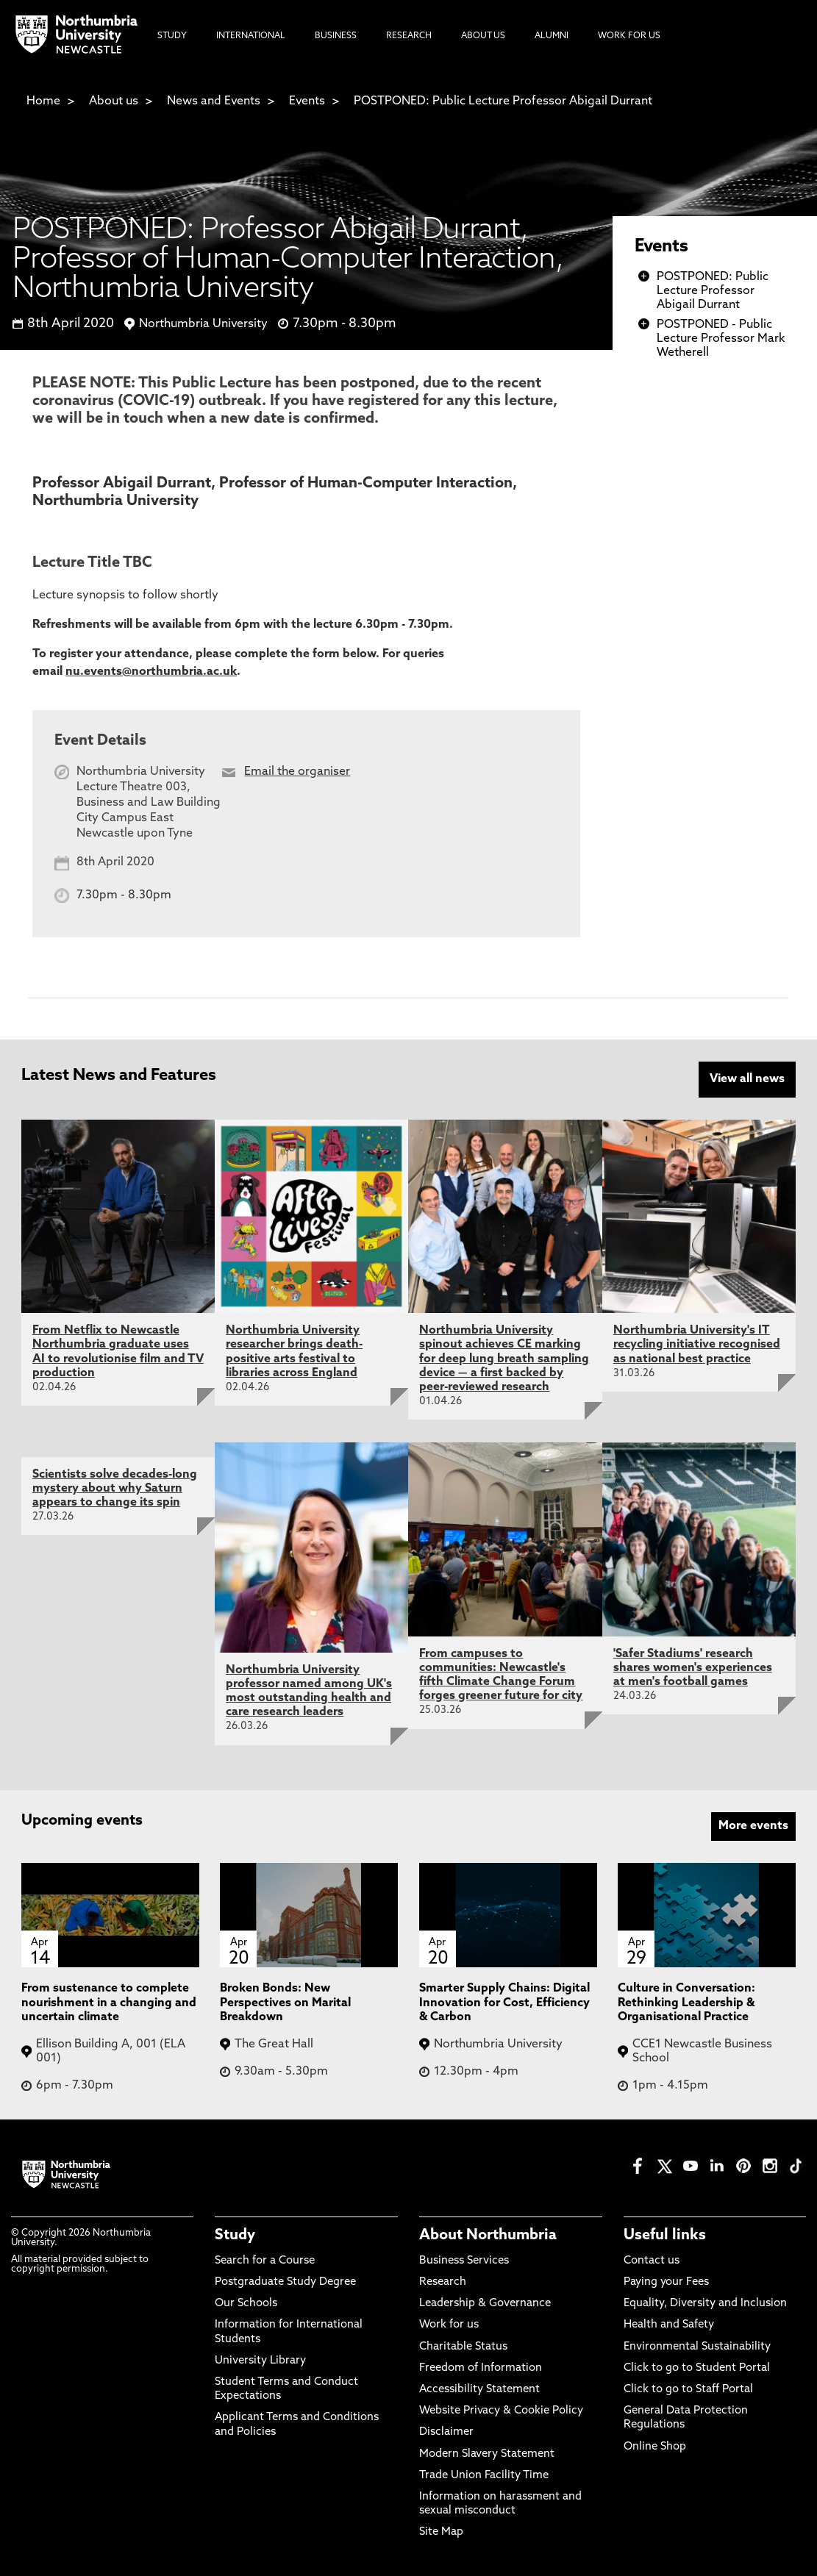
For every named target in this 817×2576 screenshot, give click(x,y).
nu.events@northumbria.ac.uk (151, 672)
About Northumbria (488, 2235)
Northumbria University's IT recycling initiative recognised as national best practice (696, 1344)
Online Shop (655, 2446)
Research (442, 2282)
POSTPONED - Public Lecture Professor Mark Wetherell (721, 339)
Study (235, 2235)
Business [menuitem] (336, 36)
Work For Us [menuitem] (629, 36)
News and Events (213, 101)
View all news (747, 1079)
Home (43, 101)
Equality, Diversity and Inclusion (705, 2303)
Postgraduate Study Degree (285, 2282)
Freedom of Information (480, 2368)
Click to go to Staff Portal (688, 2389)
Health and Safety (669, 2324)
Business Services (464, 2260)
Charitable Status (463, 2347)
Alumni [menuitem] (551, 36)
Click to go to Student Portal (697, 2368)
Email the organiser (297, 772)
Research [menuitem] (409, 36)
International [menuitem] (250, 36)
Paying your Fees (666, 2282)
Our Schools (246, 2303)
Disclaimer (446, 2432)
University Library (260, 2360)
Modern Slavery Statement (486, 2454)
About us (113, 101)
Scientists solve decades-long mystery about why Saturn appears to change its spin (114, 1489)
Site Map (441, 2532)
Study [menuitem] (172, 36)
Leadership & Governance (485, 2303)
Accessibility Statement (479, 2389)
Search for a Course (265, 2260)
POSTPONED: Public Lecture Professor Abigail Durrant (503, 101)
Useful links (665, 2235)
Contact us (651, 2260)
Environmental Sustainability (697, 2347)
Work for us (449, 2324)
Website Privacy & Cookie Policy (501, 2410)
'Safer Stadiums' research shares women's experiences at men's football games (692, 1668)
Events (307, 101)
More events (753, 1826)
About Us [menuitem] (483, 36)
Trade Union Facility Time (484, 2475)
